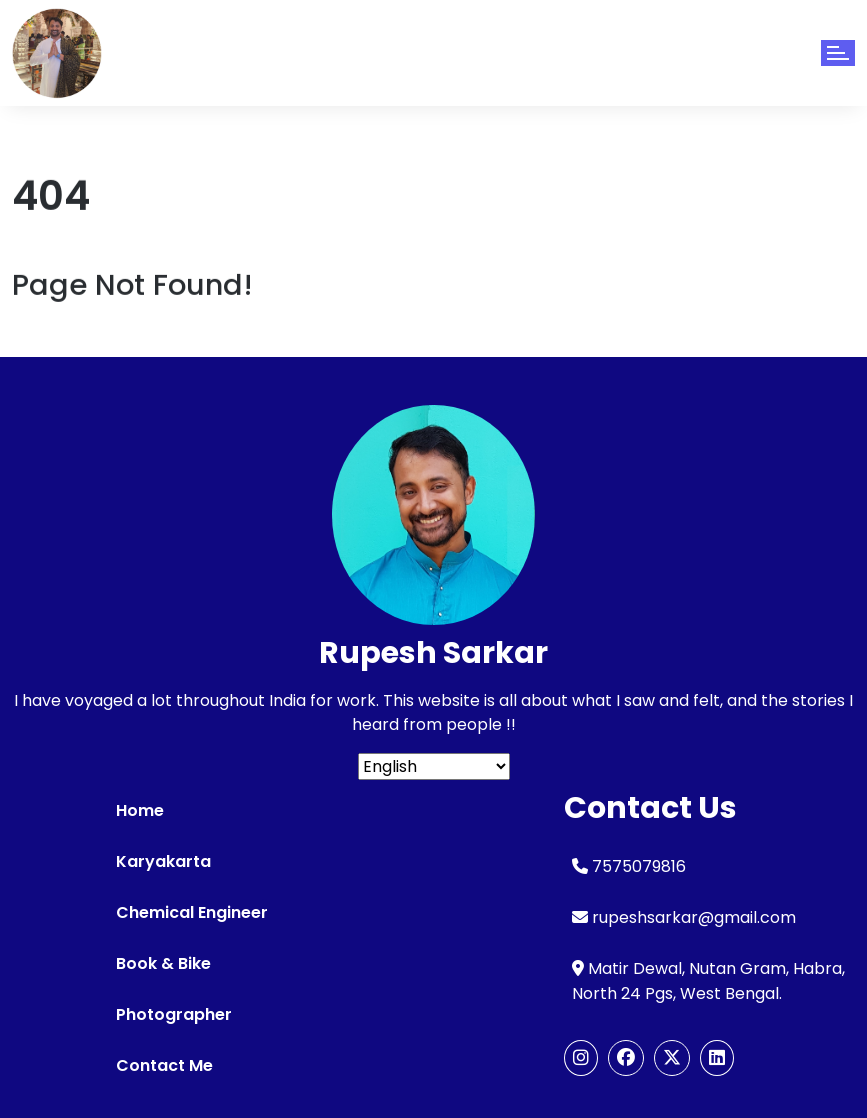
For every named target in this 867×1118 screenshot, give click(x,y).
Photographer (174, 1014)
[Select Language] (434, 766)
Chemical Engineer (192, 912)
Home (140, 810)
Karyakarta (163, 861)
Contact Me (164, 1065)
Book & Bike (163, 963)
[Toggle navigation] (838, 53)
